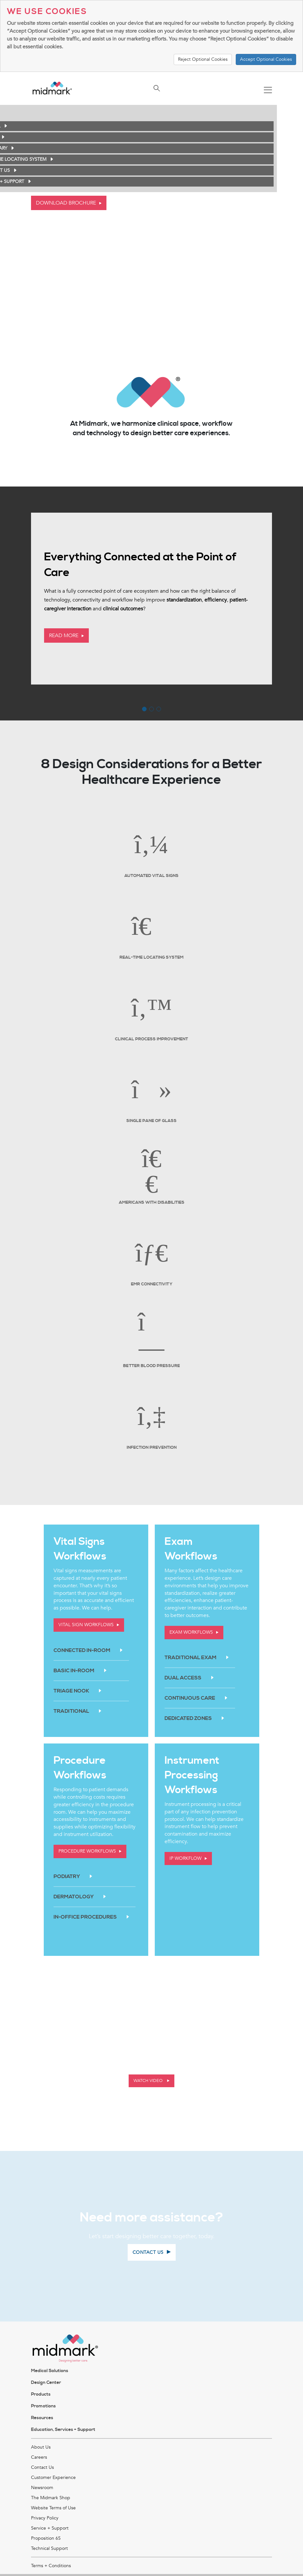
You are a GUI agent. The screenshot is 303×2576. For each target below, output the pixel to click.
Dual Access (183, 1678)
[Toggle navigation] (268, 91)
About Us (41, 2447)
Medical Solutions (49, 2371)
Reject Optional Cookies (203, 59)
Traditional (71, 1711)
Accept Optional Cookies (266, 59)
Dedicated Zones (188, 1718)
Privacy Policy (44, 2518)
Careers (39, 2457)
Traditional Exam (190, 1657)
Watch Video (149, 2081)
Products (41, 2394)
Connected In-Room (82, 1650)
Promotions (43, 2406)
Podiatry (67, 1876)
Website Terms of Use (53, 2508)
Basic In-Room (74, 1670)
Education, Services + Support (63, 2430)
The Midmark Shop (50, 2498)
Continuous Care (190, 1698)
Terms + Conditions (51, 2566)
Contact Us (42, 2467)
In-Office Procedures (85, 1917)
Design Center (46, 2383)
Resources (42, 2418)
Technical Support (49, 2548)
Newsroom (42, 2488)
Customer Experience (53, 2477)
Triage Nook (71, 1691)
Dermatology (74, 1896)
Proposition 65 (46, 2538)
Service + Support (50, 2528)
